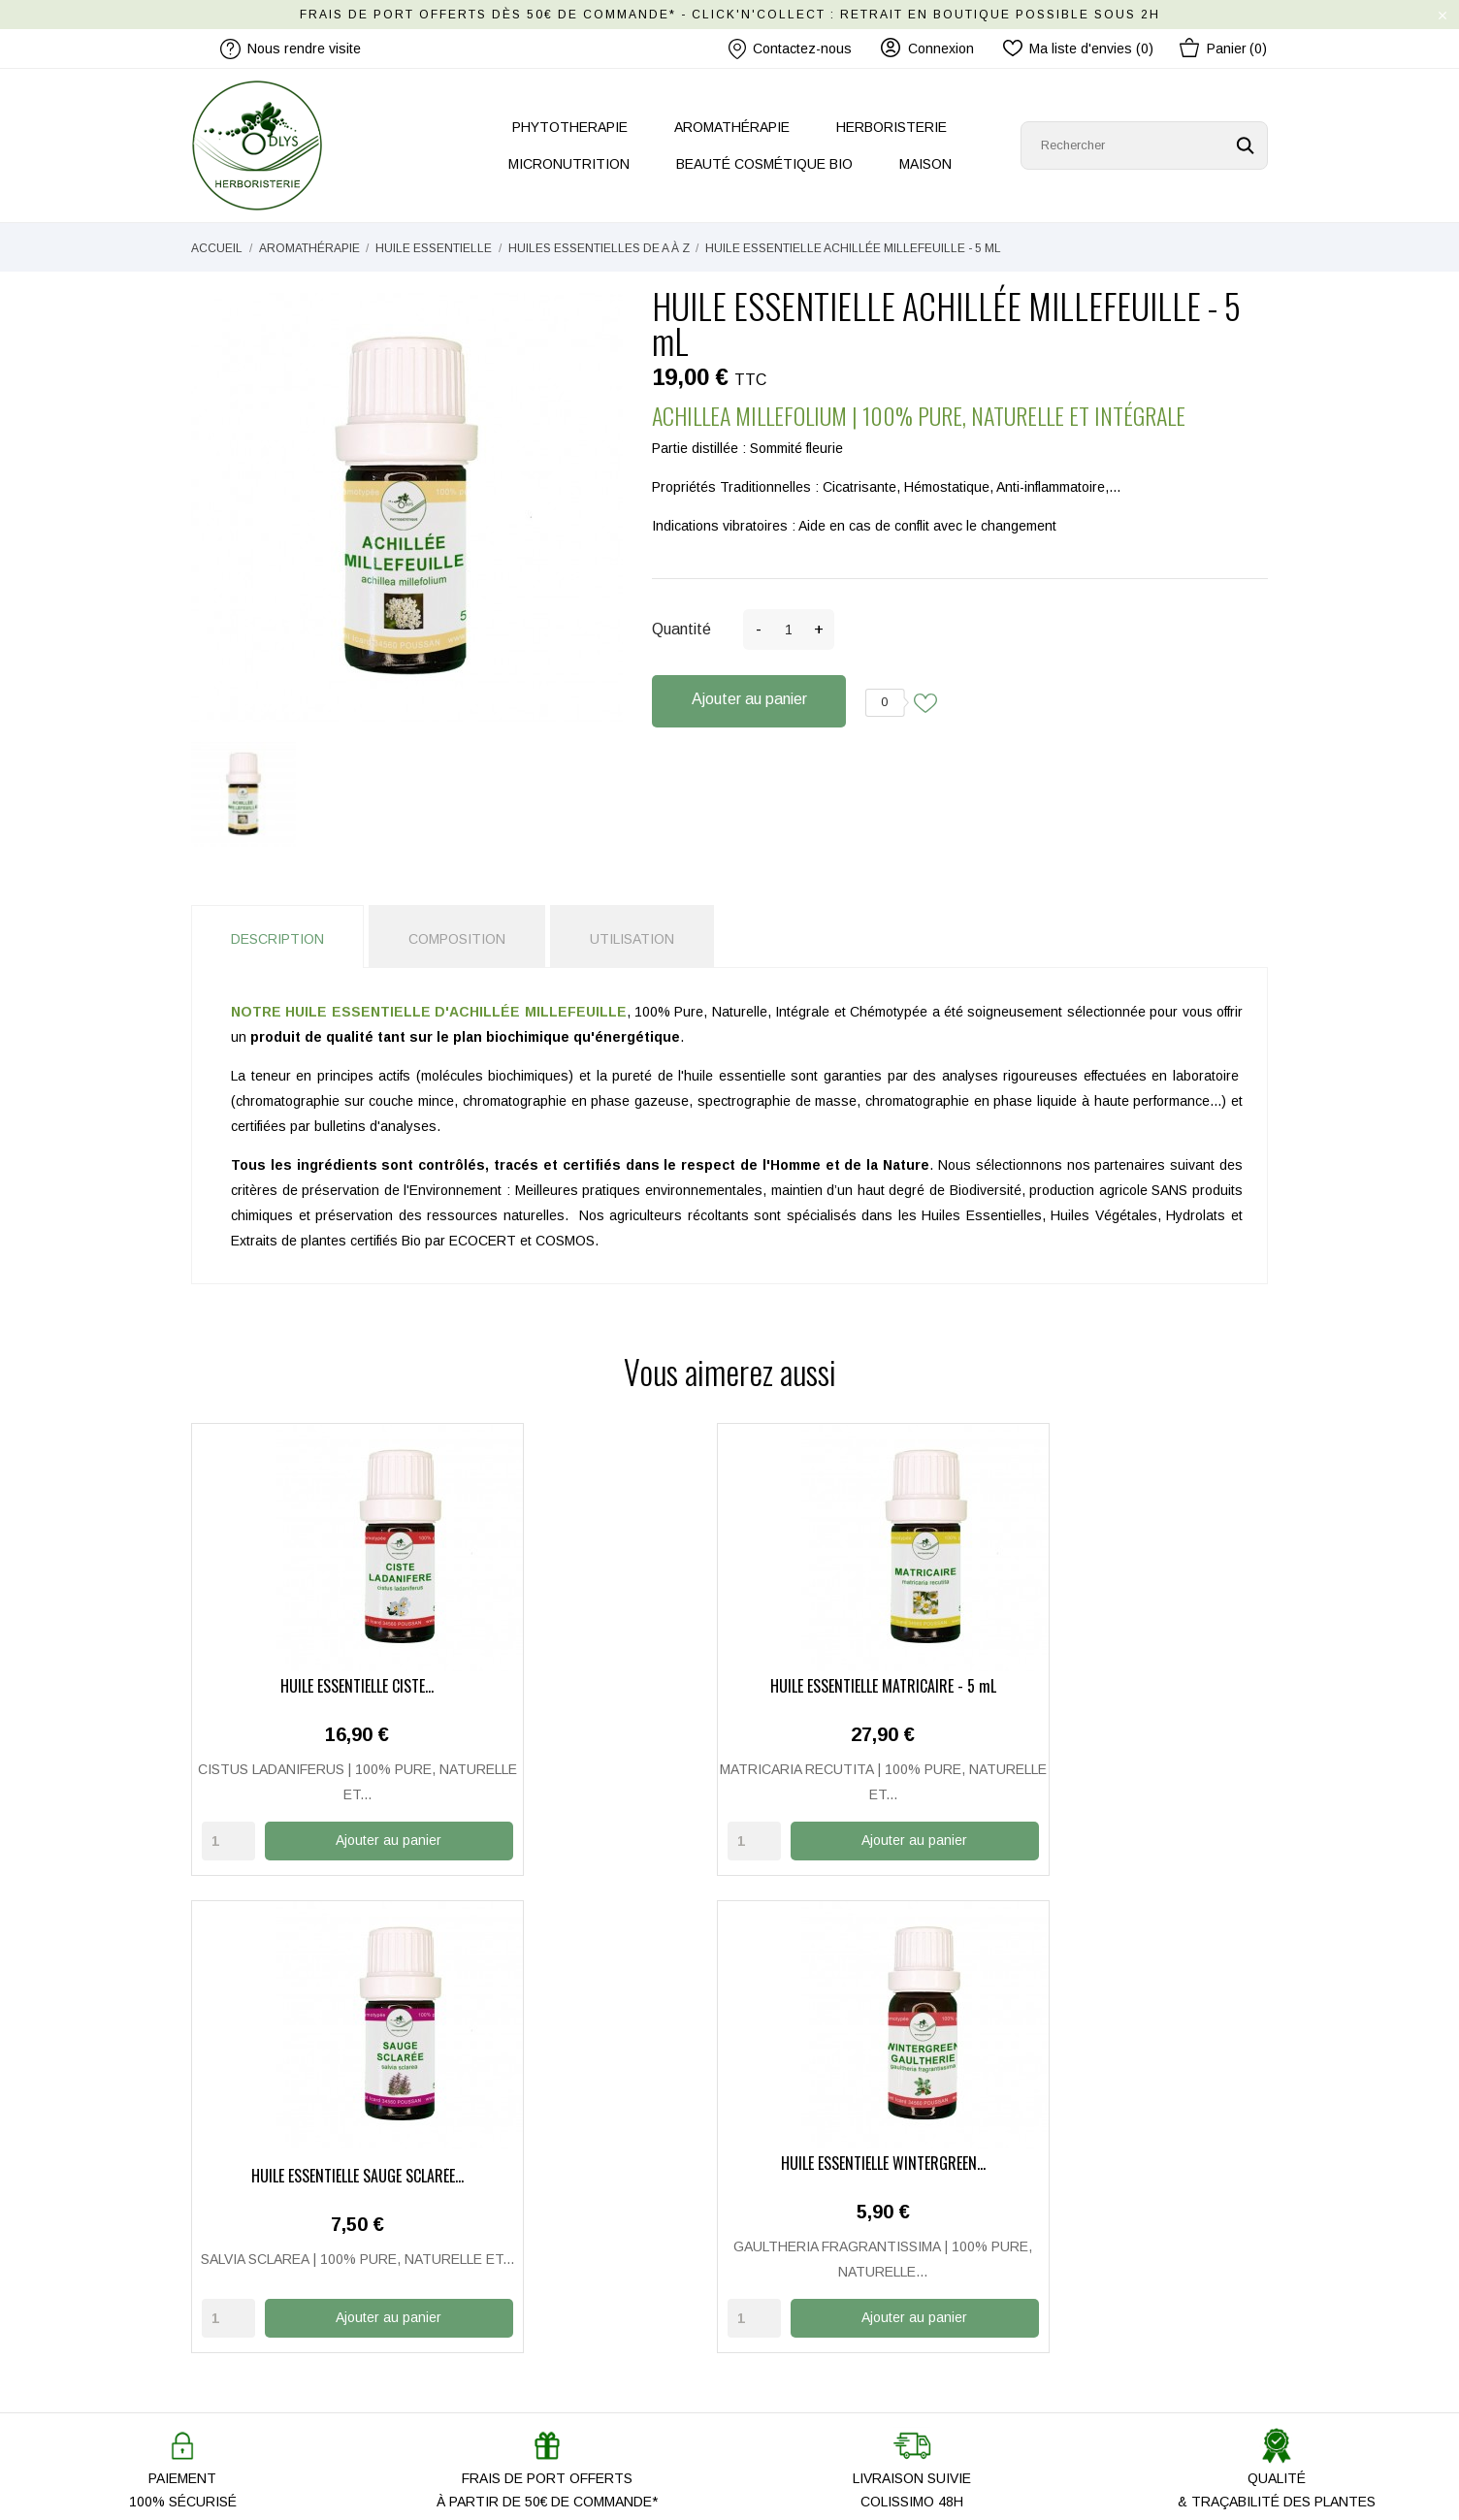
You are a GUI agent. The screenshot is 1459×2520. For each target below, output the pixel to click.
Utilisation (632, 939)
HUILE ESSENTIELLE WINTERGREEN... (1144, 1686)
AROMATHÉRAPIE (732, 127)
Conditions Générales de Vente (840, 2346)
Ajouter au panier (749, 699)
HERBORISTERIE (891, 127)
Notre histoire (509, 2205)
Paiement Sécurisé (801, 2262)
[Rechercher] (1144, 145)
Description (277, 939)
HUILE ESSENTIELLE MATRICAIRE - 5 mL (591, 1686)
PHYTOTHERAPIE (570, 127)
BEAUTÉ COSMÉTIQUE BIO (764, 164)
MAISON (925, 164)
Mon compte (781, 2205)
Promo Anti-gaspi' (521, 2346)
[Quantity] (228, 1839)
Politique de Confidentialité (825, 2318)
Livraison (771, 2234)
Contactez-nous (790, 49)
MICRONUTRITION (569, 164)
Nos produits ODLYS (531, 2290)
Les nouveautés (517, 2318)
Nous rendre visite (524, 2262)
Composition (456, 939)
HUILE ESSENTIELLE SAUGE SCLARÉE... (868, 1686)
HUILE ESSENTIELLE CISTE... (315, 1686)
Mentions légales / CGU (817, 2290)
